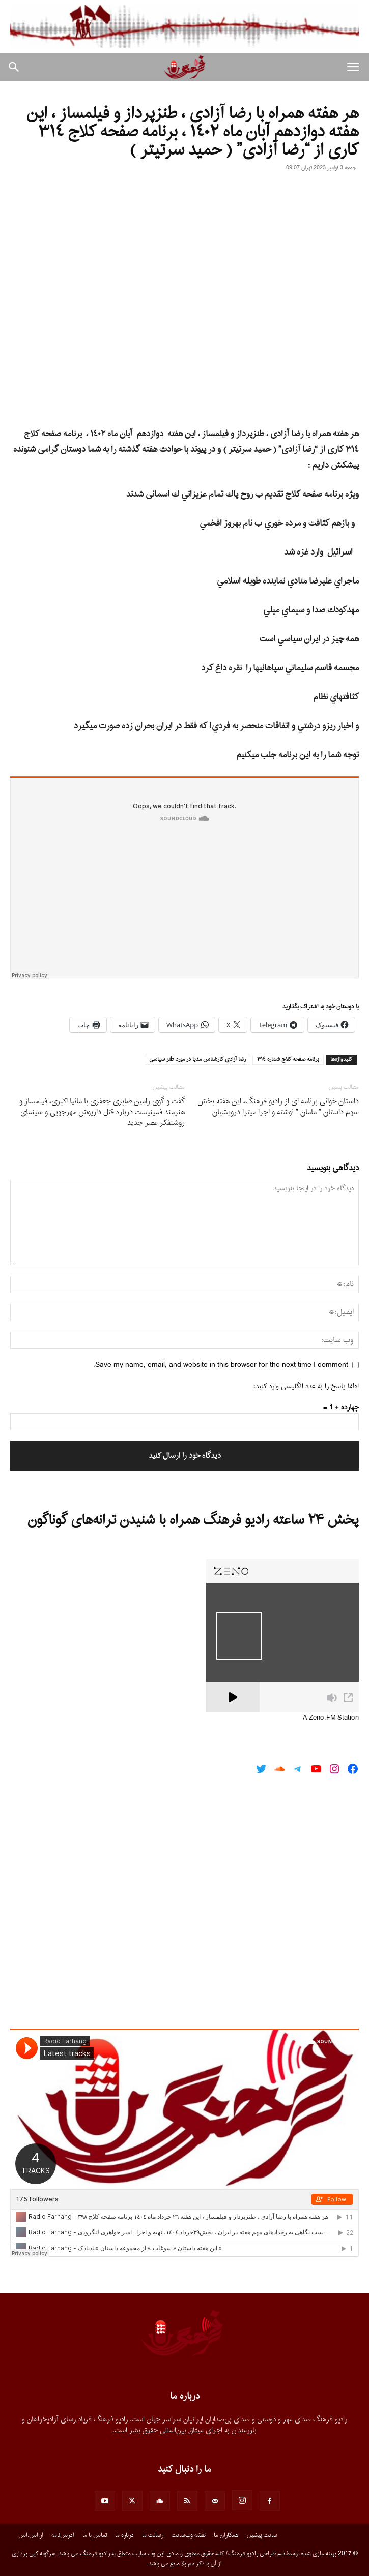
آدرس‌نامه (62, 2535)
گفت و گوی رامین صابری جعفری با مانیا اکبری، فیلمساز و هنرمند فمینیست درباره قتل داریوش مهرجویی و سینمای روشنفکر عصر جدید (102, 1112)
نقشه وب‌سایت (189, 2535)
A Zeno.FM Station (331, 1718)
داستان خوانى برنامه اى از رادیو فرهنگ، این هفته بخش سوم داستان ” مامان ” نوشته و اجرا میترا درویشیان (278, 1107)
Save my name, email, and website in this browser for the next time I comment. (220, 1365)
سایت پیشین (262, 2535)
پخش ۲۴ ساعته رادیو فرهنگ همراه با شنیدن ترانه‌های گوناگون (193, 1520)
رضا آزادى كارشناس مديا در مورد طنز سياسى (197, 1060)
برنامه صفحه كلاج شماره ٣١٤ (288, 1060)
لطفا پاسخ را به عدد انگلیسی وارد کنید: (306, 1386)
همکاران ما (226, 2535)
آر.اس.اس (30, 2535)
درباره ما (124, 2535)
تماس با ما (94, 2535)
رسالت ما (152, 2535)
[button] (352, 67)
